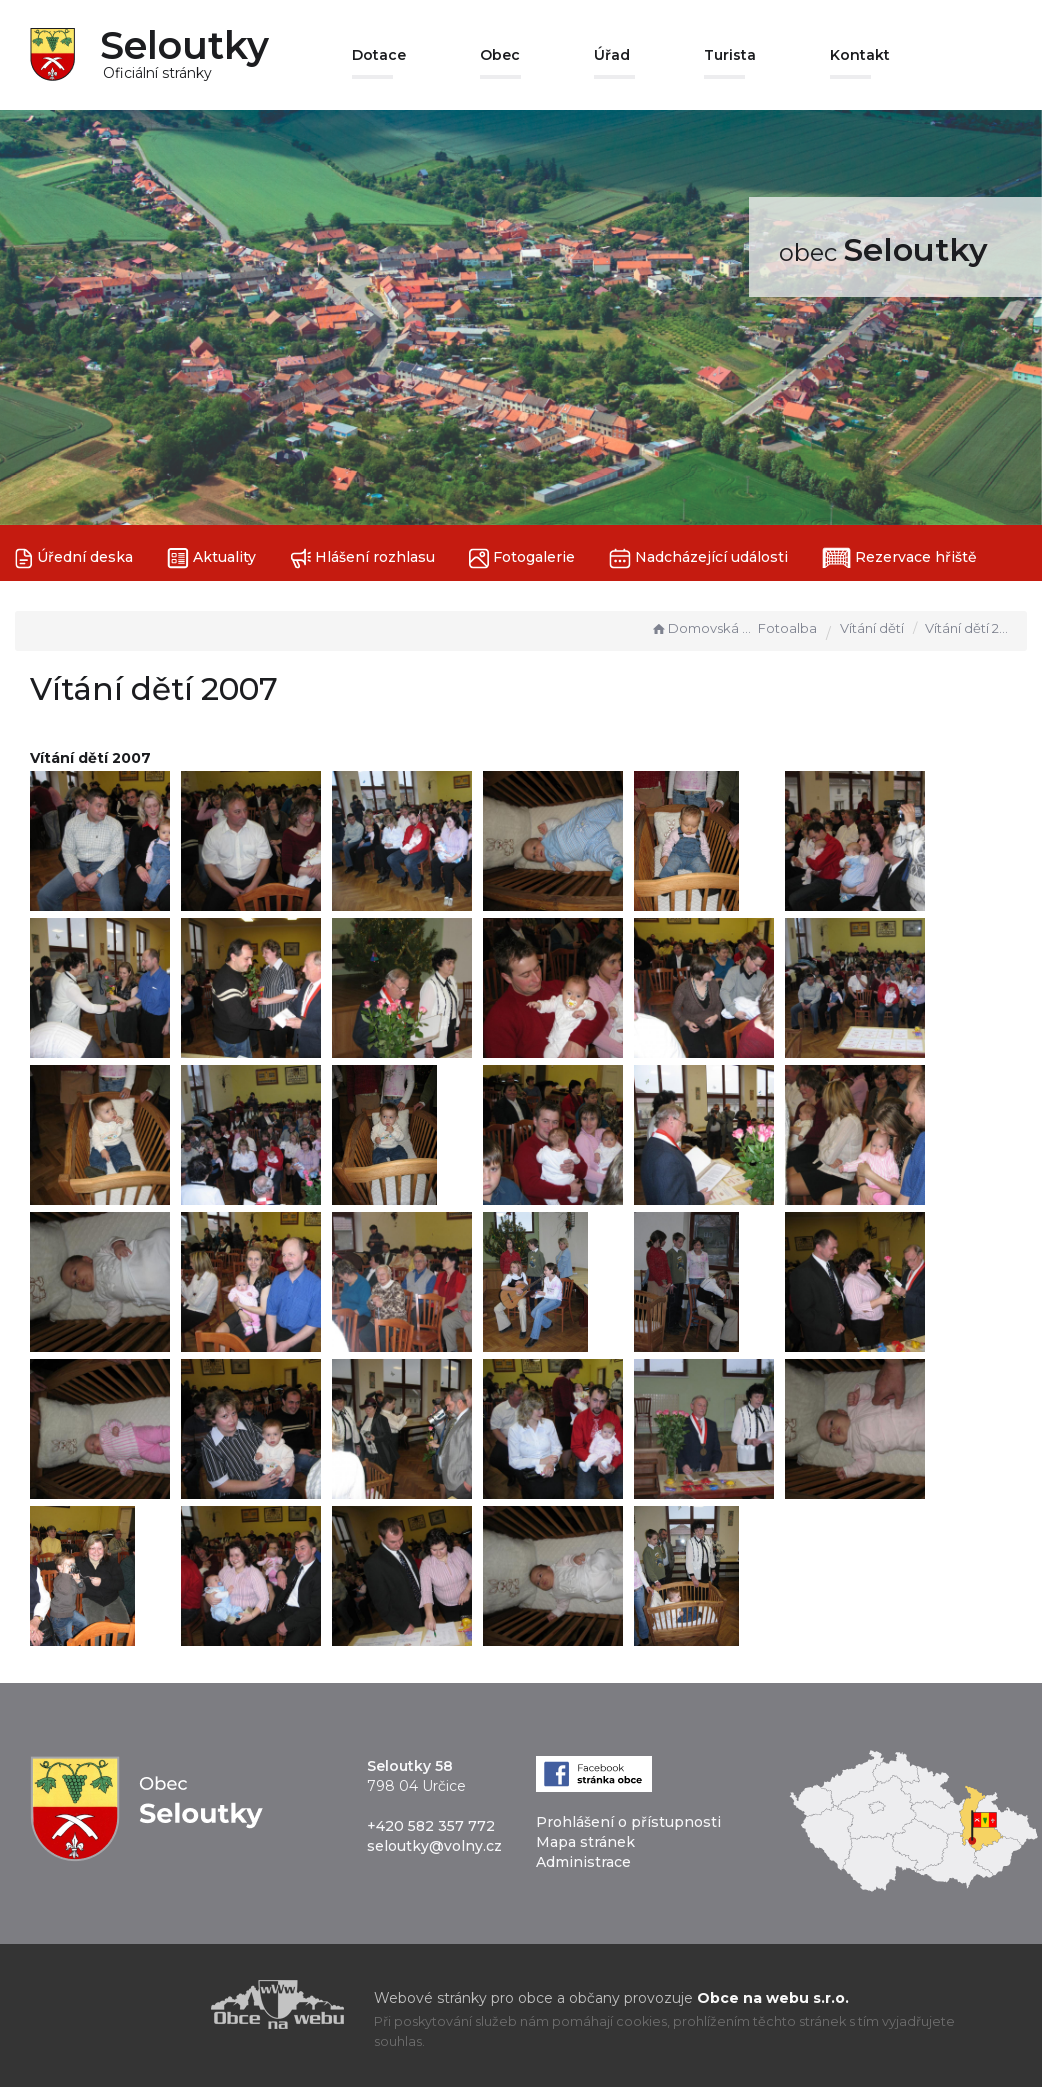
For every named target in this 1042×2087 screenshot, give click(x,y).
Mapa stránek (585, 1842)
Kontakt (860, 55)
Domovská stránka (702, 628)
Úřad (612, 55)
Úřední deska (74, 558)
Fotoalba (787, 628)
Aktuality (211, 558)
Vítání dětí (872, 628)
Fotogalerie (522, 558)
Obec (500, 55)
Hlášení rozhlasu (362, 558)
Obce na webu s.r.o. (773, 1998)
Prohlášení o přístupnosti (628, 1822)
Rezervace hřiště (899, 558)
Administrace (583, 1862)
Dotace (379, 55)
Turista (730, 55)
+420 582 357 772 (431, 1826)
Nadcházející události (698, 558)
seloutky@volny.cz (434, 1846)
